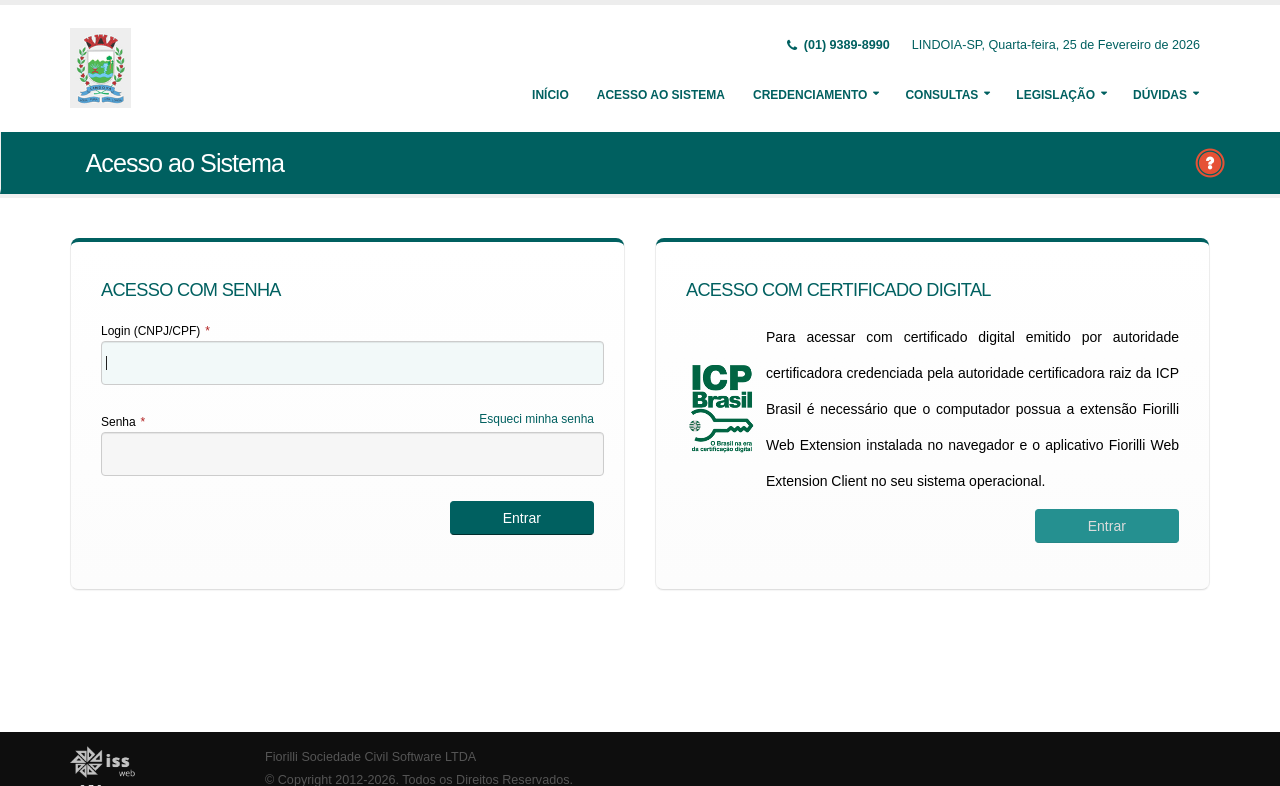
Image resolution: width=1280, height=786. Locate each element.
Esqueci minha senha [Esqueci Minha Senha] (536, 419)
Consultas (941, 95)
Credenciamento (810, 95)
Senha (123, 422)
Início (550, 95)
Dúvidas (1160, 95)
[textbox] (352, 363)
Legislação (1055, 95)
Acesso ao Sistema (661, 95)
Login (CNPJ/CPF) (155, 331)
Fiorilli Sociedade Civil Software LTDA (370, 757)
